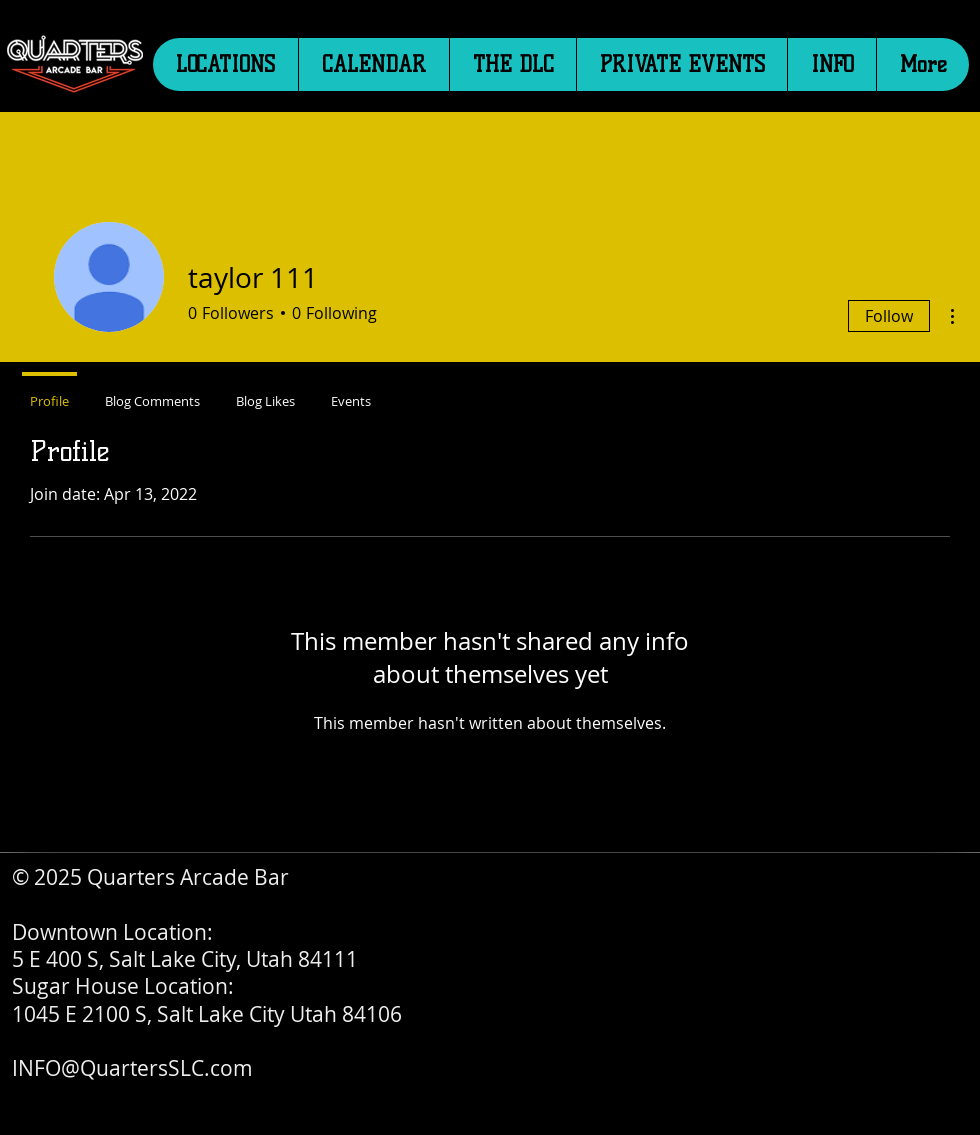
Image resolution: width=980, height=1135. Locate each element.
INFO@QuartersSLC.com (132, 1068)
